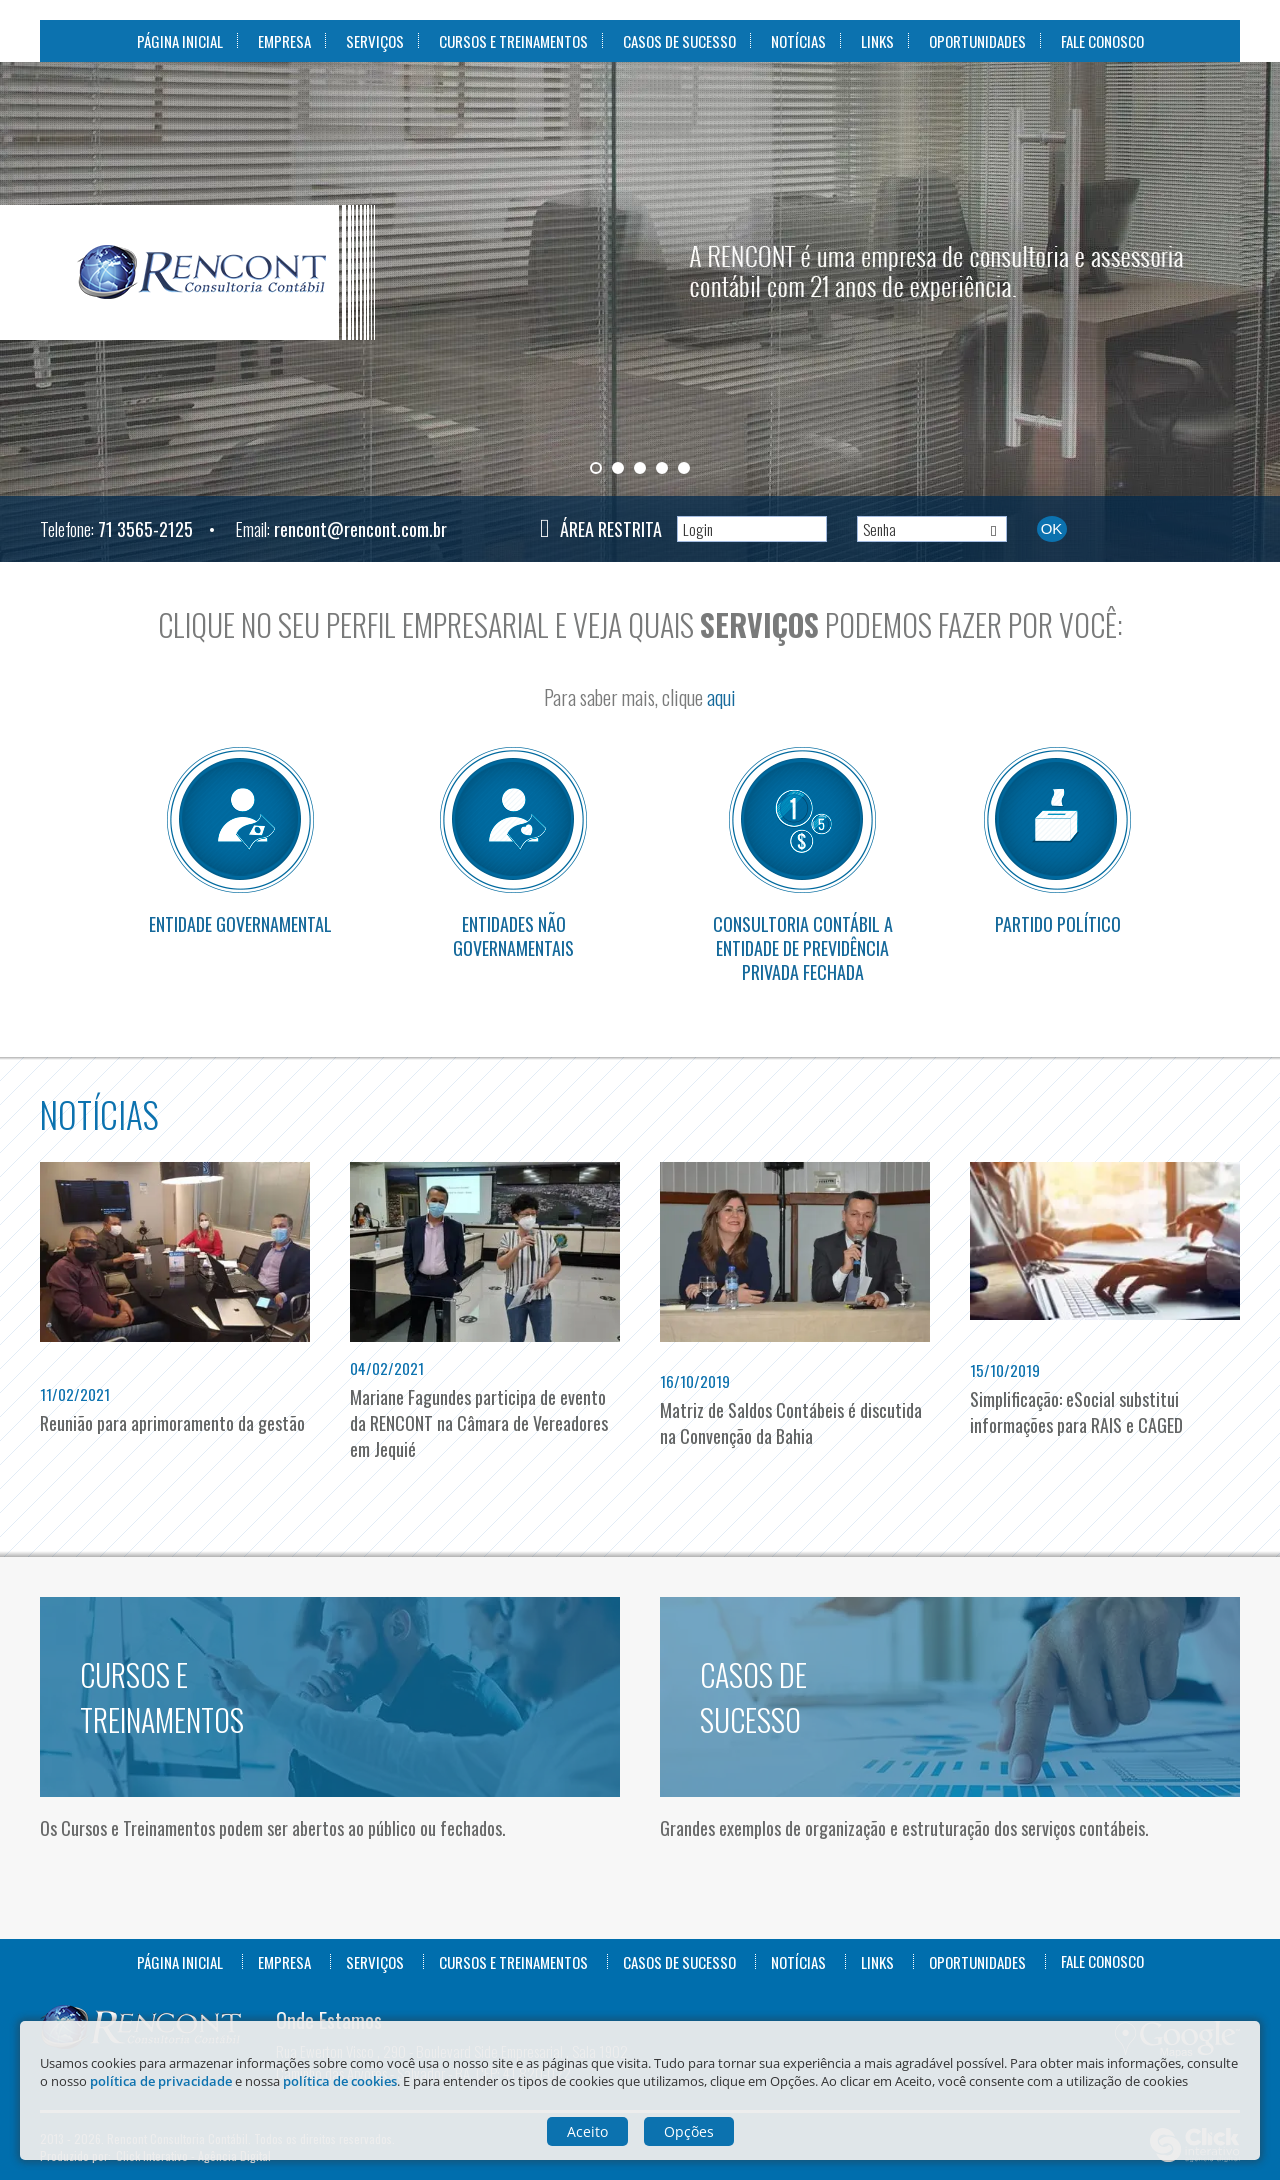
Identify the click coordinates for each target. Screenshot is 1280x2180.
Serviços (375, 41)
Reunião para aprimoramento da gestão (172, 1423)
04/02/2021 (387, 1368)
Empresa (284, 41)
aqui (721, 697)
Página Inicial (180, 41)
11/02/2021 (75, 1394)
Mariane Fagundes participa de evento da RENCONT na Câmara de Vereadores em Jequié (479, 1423)
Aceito (587, 2131)
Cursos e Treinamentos (513, 41)
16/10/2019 (695, 1381)
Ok (1052, 528)
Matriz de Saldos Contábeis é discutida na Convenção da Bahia (791, 1423)
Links (877, 41)
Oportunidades (977, 41)
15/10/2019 (1005, 1370)
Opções (689, 2131)
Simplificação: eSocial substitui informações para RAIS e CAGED (1076, 1412)
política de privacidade (161, 2081)
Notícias (798, 41)
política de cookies (340, 2081)
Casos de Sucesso (679, 41)
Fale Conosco (1102, 41)
